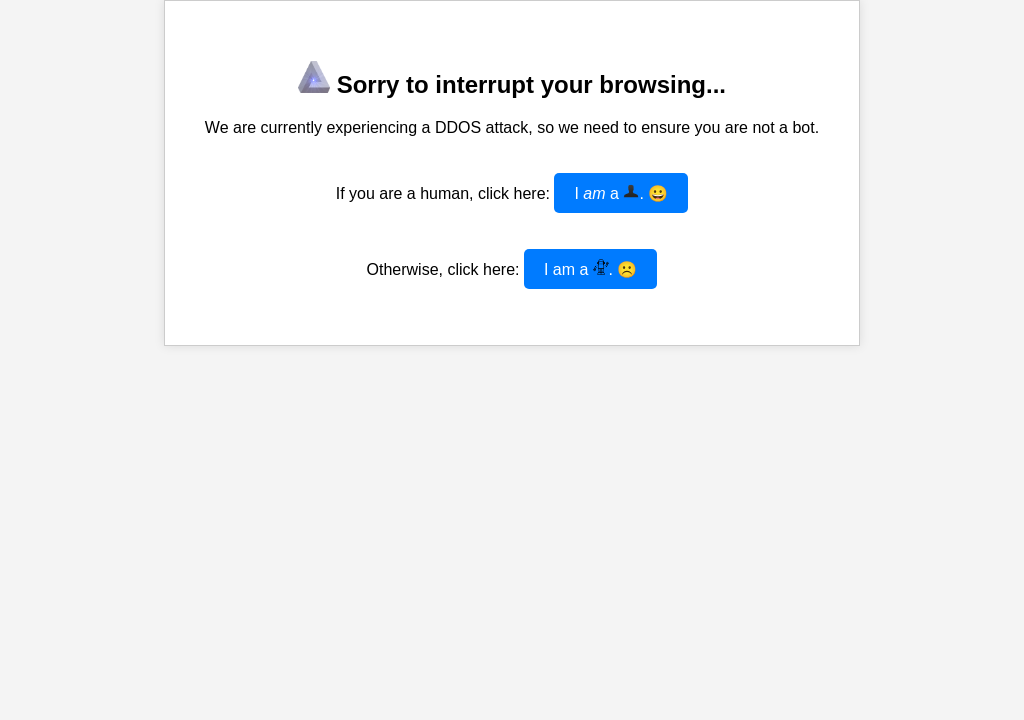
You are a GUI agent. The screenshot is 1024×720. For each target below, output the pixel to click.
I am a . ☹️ (591, 268)
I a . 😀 (621, 192)
